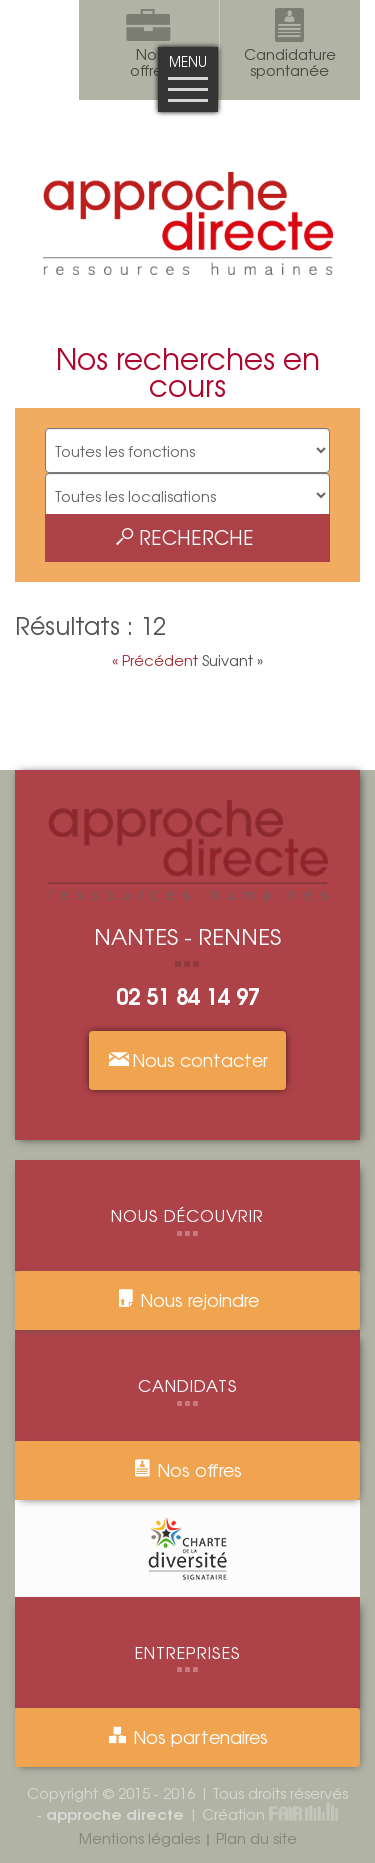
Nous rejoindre (188, 1299)
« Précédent (157, 659)
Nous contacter (187, 1059)
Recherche (184, 537)
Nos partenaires (187, 1736)
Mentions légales (139, 1837)
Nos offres (187, 1469)
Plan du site (256, 1837)
